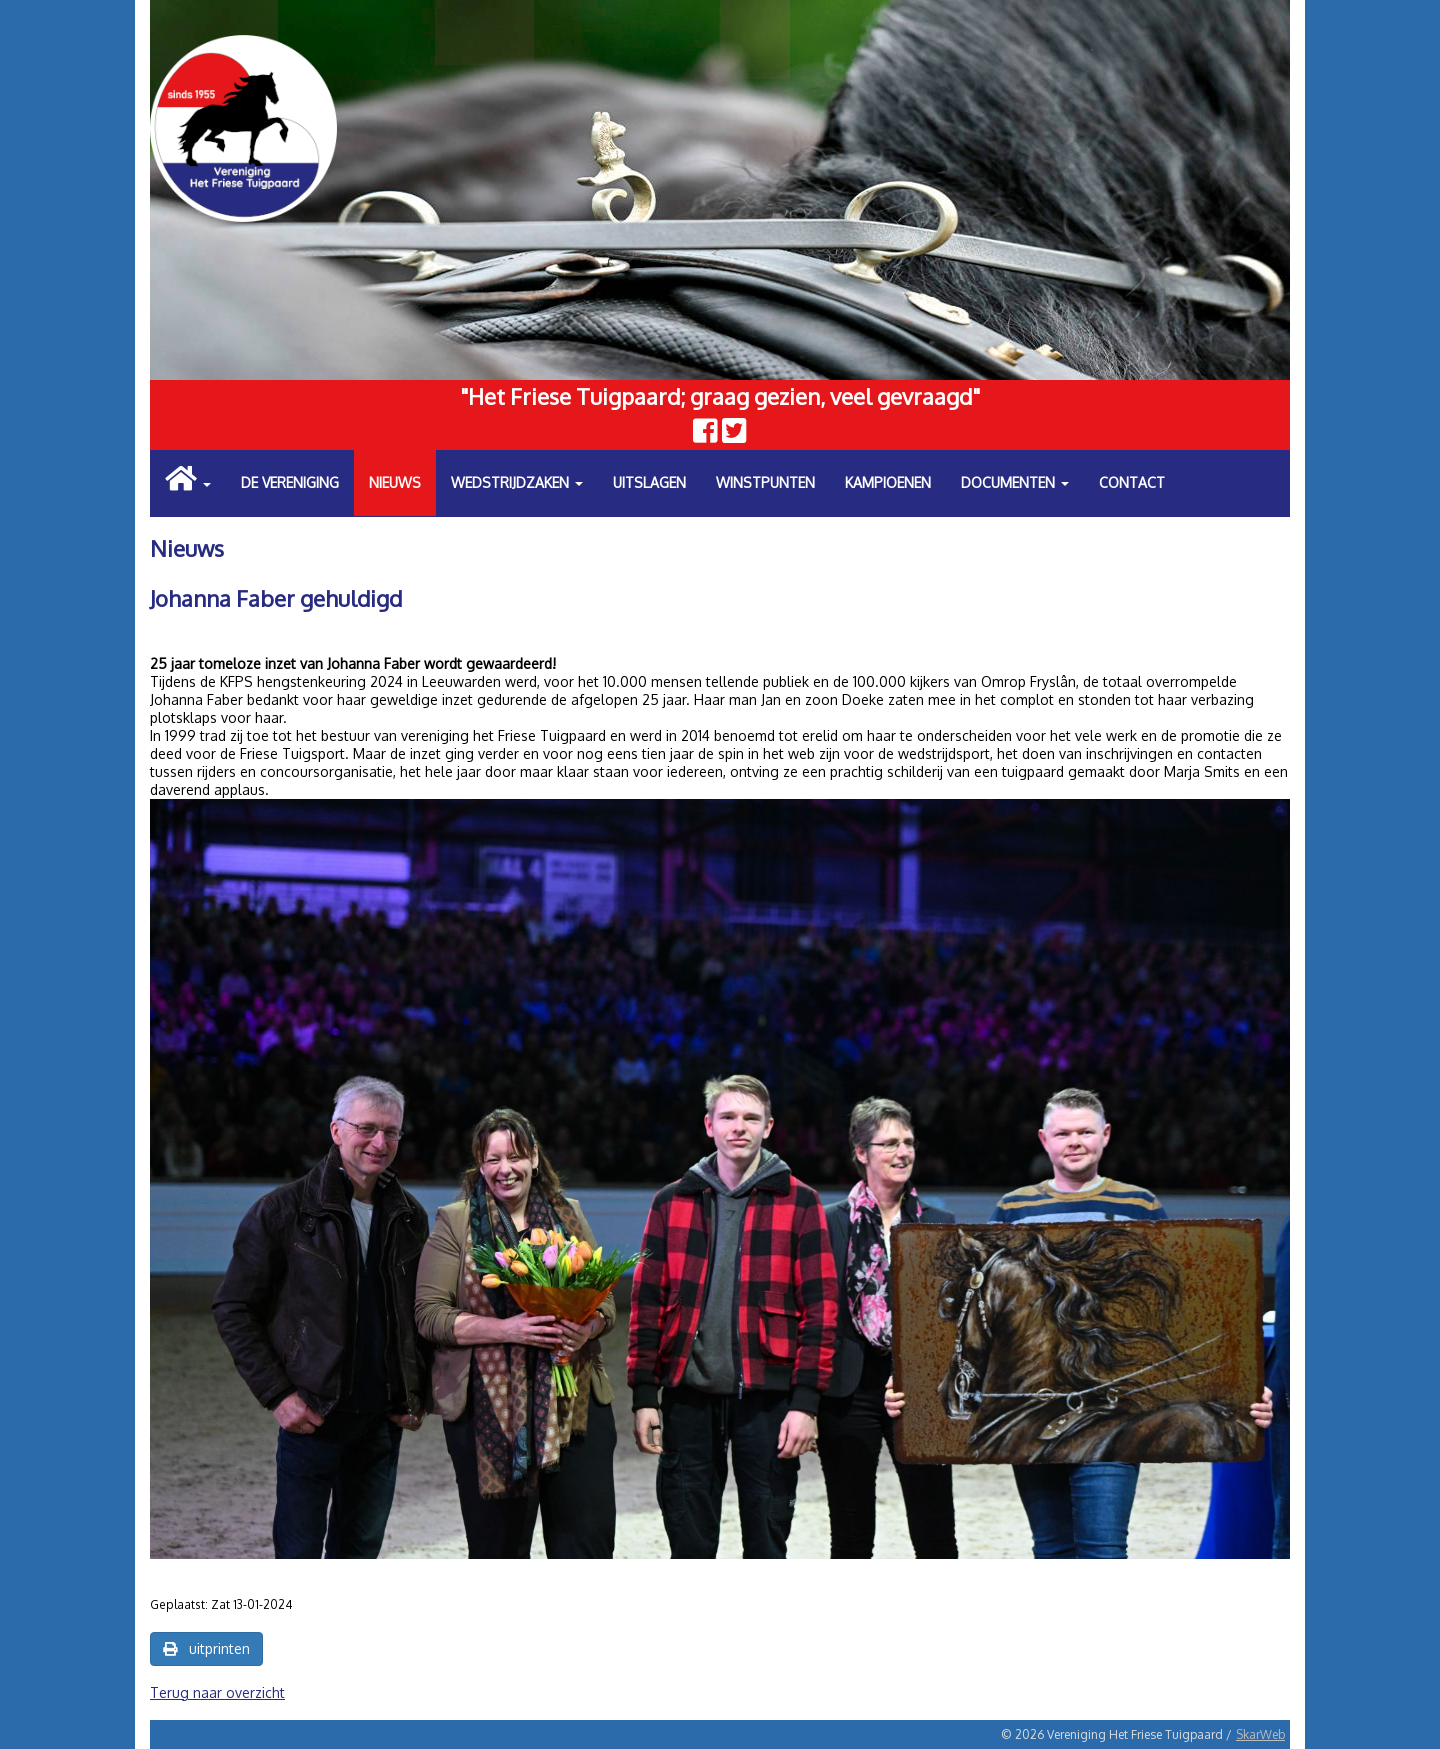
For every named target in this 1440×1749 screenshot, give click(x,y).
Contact (1132, 482)
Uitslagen (649, 482)
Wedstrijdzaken (517, 482)
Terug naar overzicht (217, 1692)
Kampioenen (888, 482)
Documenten (1015, 482)
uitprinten (206, 1648)
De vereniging (290, 482)
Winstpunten (765, 482)
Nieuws (395, 482)
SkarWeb (1260, 1734)
